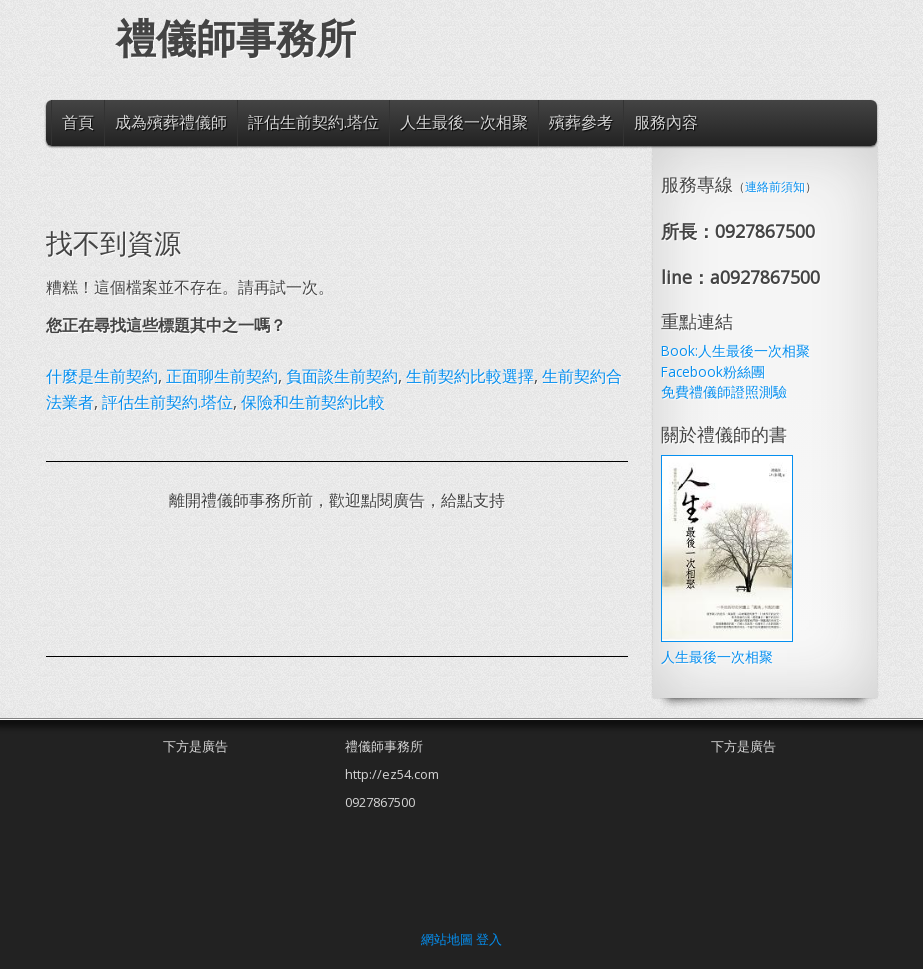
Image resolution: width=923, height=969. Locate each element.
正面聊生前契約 (222, 376)
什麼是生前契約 (102, 376)
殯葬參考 (581, 122)
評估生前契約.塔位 (313, 122)
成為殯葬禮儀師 (171, 122)
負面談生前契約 (342, 376)
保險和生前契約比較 (313, 402)
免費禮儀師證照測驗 (724, 391)
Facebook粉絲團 (713, 371)
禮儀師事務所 (236, 39)
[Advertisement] (410, 584)
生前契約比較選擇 (470, 376)
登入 (489, 939)
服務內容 (666, 122)
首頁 (78, 122)
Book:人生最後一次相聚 (735, 350)
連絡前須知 (775, 186)
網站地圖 (447, 939)
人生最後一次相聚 (464, 122)
